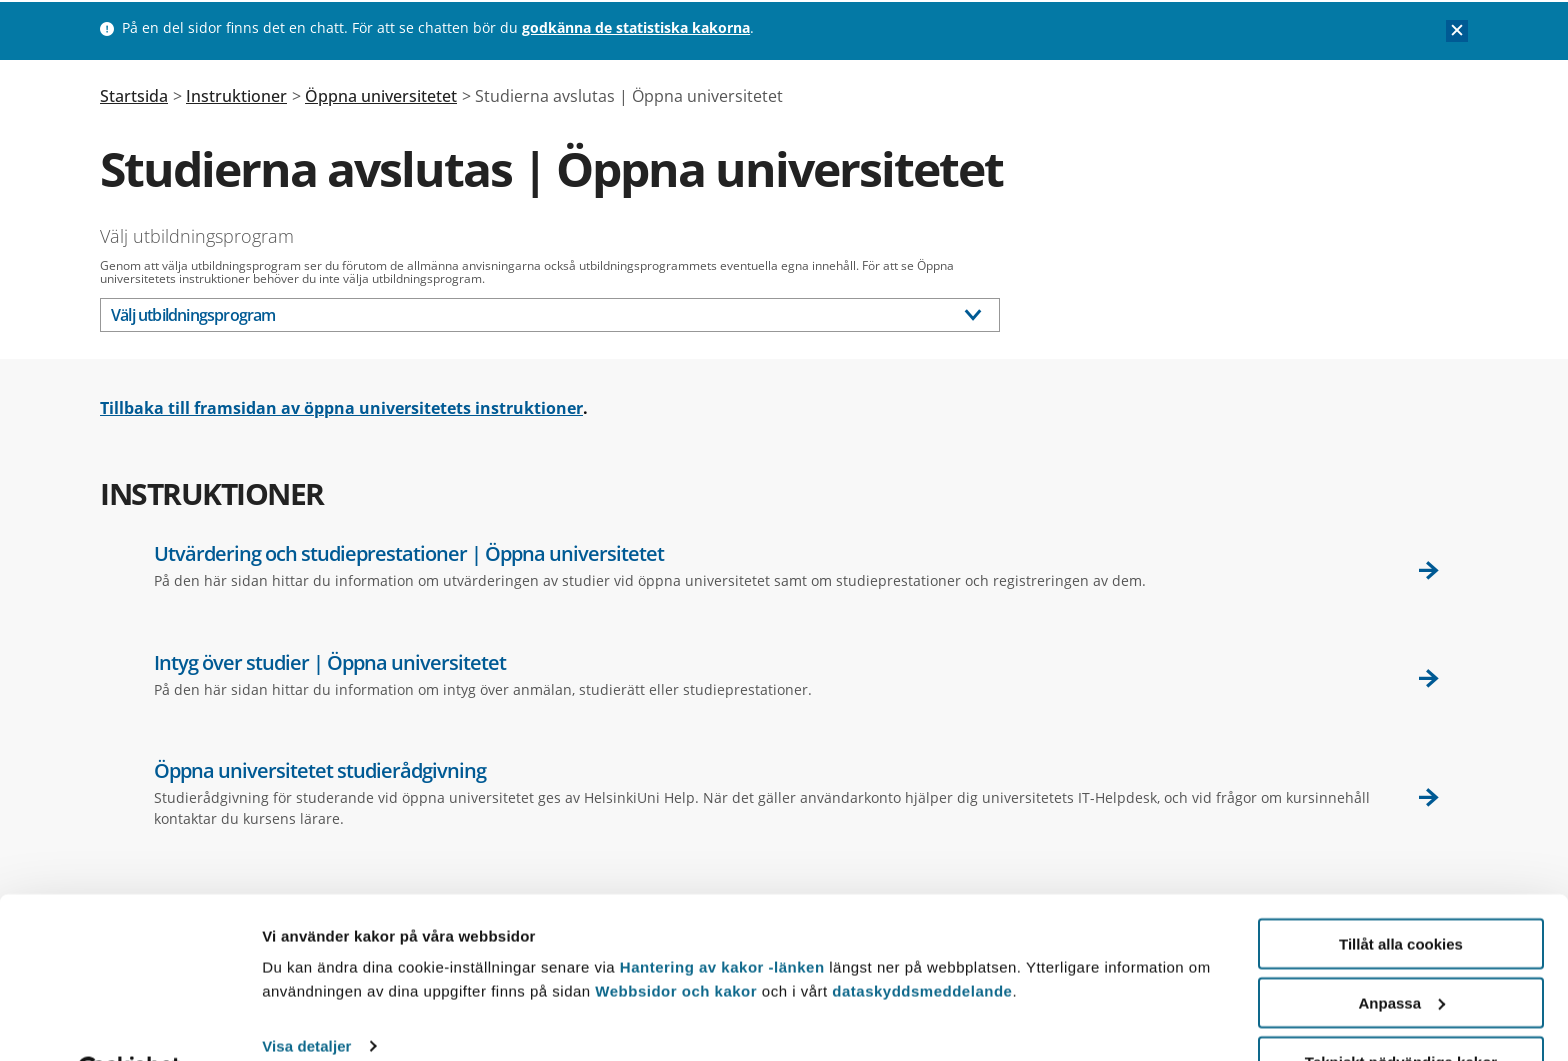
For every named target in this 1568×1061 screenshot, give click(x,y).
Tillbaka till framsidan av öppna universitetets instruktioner (341, 408)
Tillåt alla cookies (1401, 893)
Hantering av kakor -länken (722, 916)
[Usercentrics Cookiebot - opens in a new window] (129, 1022)
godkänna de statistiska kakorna (636, 27)
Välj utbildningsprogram (197, 236)
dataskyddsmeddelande (922, 940)
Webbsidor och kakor (678, 940)
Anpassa (1401, 952)
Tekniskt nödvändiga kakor (1401, 1011)
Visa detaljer (306, 996)
